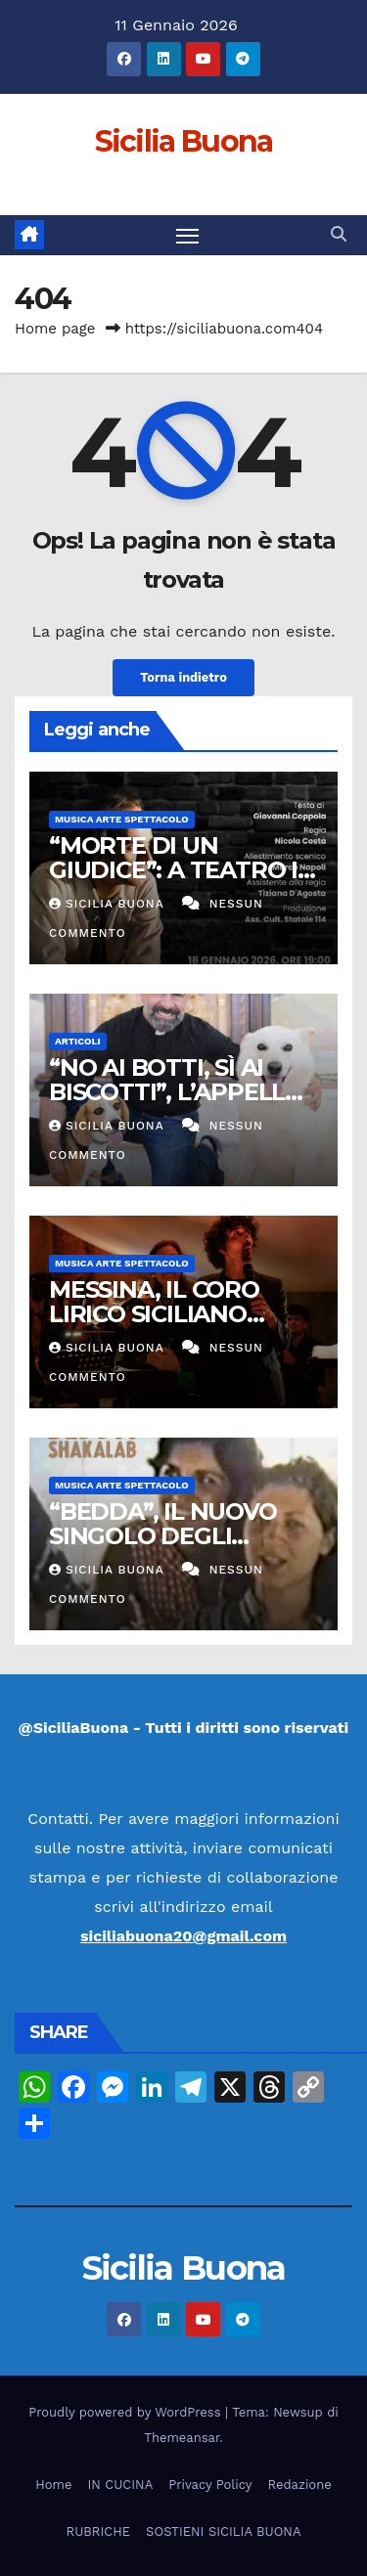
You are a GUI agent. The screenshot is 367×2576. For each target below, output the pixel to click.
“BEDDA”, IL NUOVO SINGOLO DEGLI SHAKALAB (163, 1536)
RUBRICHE (98, 2531)
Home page (55, 328)
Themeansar (181, 2437)
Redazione (300, 2484)
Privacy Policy (210, 2484)
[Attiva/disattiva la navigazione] (187, 235)
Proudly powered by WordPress (126, 2412)
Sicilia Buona (184, 141)
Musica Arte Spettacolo (122, 819)
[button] (338, 234)
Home (53, 2484)
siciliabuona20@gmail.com (183, 1936)
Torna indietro (183, 677)
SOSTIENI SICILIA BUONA (223, 2531)
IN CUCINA (120, 2484)
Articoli (78, 1041)
